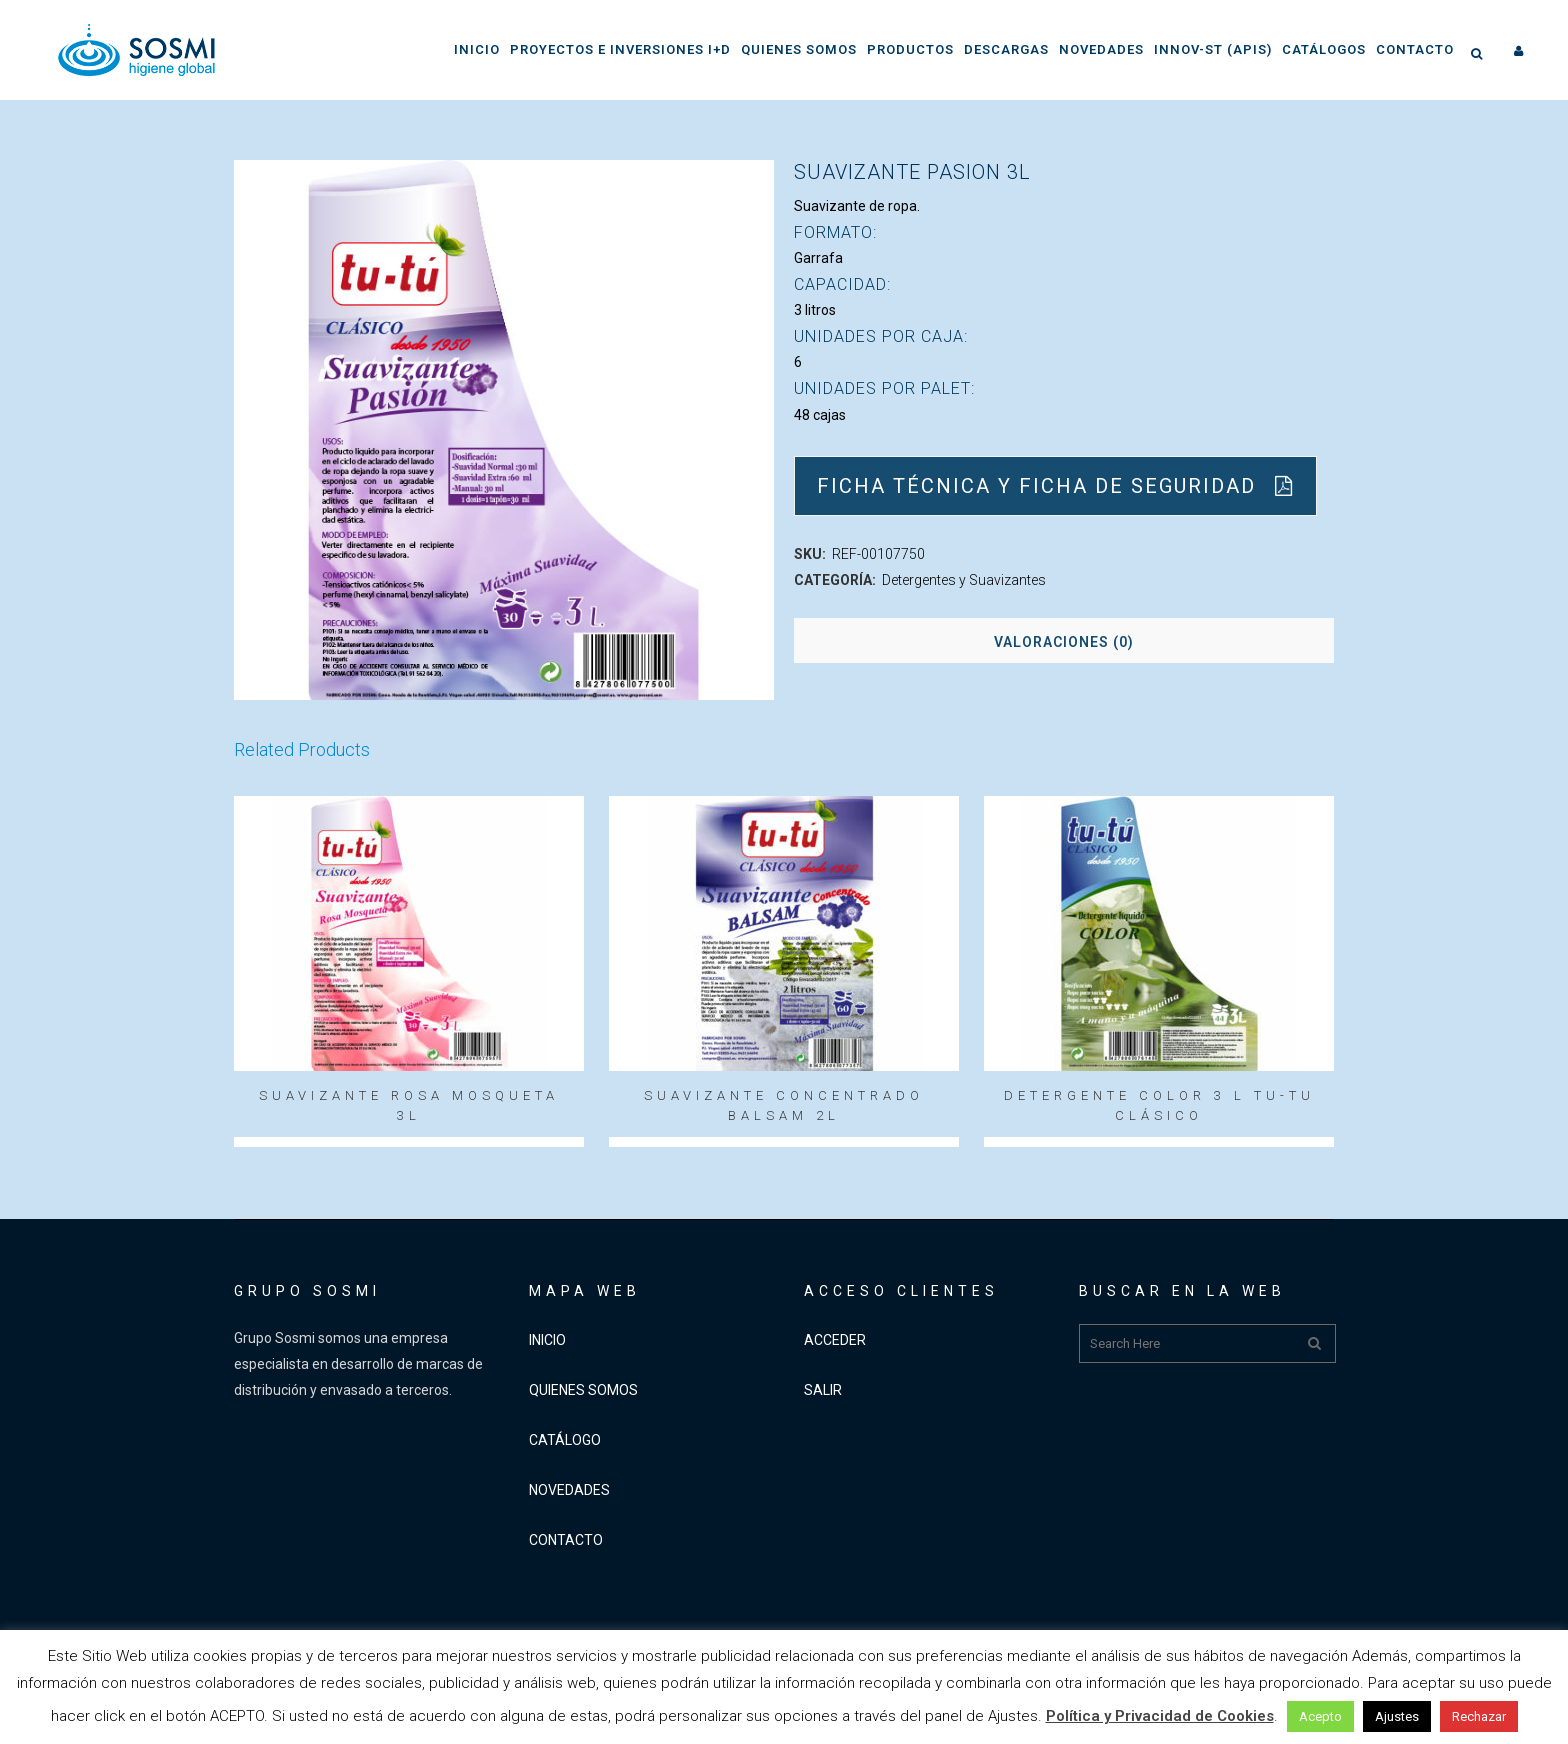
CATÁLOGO (565, 1440)
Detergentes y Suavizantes (964, 580)
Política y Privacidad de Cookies (1160, 1716)
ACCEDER (835, 1340)
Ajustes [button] (1397, 1716)
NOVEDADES (569, 1490)
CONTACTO (566, 1540)
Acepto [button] (1320, 1716)
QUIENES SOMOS (583, 1390)
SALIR (823, 1390)
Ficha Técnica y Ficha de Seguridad (1055, 486)
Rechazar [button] (1479, 1716)
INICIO (547, 1340)
